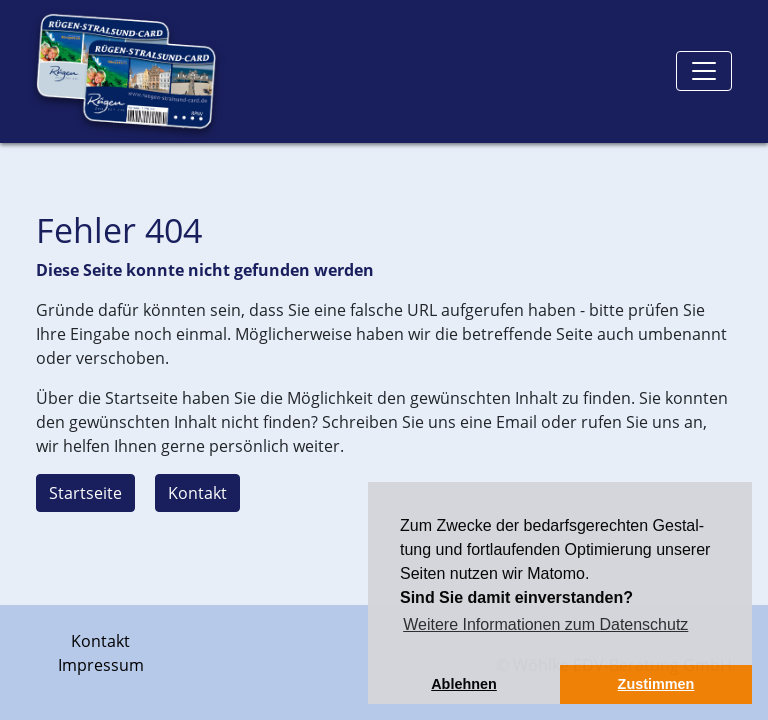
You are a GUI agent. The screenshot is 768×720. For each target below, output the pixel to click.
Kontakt (197, 493)
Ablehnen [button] (464, 684)
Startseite (85, 493)
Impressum (101, 665)
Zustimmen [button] (656, 684)
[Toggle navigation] (704, 71)
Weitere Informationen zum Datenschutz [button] (545, 624)
